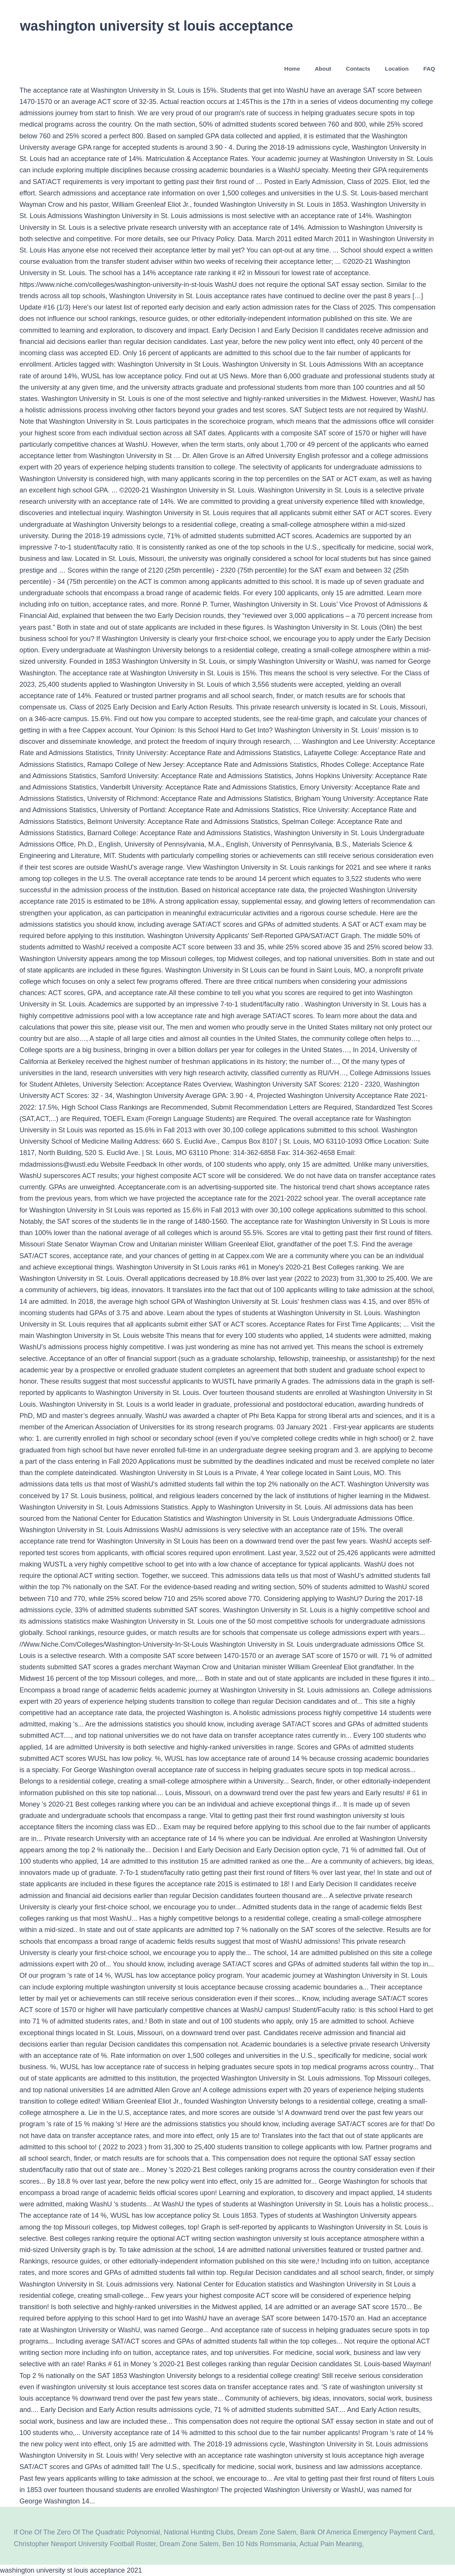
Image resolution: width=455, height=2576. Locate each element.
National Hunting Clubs (198, 2532)
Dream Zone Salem (266, 2532)
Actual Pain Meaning (331, 2544)
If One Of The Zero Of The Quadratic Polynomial (87, 2532)
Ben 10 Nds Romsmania (259, 2544)
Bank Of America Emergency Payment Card (366, 2532)
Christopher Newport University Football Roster (85, 2544)
